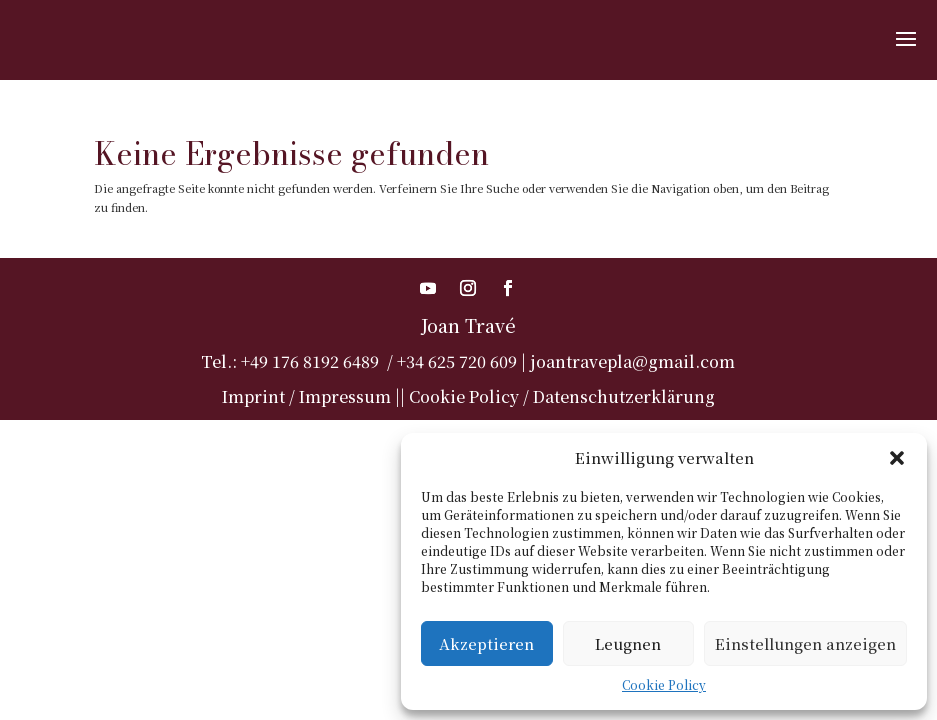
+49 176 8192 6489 (310, 361)
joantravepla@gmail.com (632, 361)
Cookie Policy (664, 684)
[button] (897, 458)
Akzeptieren (486, 643)
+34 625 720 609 (457, 361)
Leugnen (628, 643)
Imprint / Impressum (306, 396)
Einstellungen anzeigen (805, 643)
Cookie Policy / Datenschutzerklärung (562, 396)
